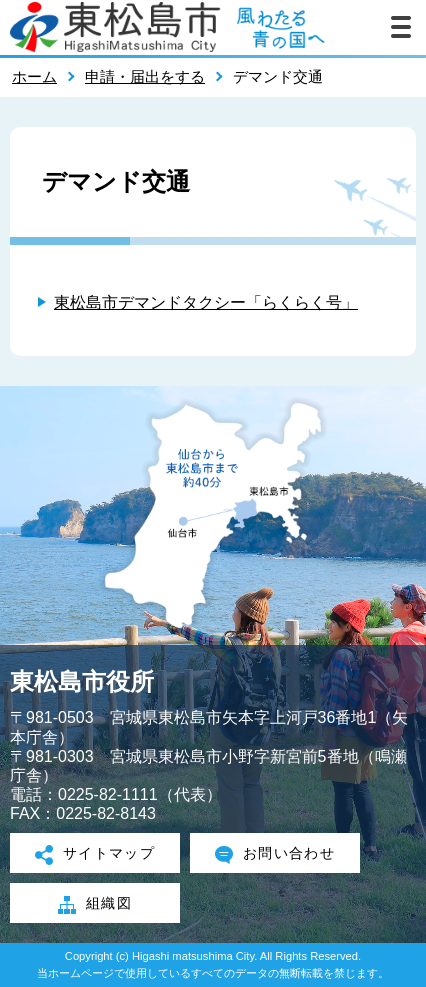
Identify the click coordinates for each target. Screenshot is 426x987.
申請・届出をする (145, 76)
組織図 (95, 905)
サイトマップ (95, 855)
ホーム (34, 76)
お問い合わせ (275, 855)
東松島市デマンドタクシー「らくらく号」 (206, 302)
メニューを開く (401, 27)
